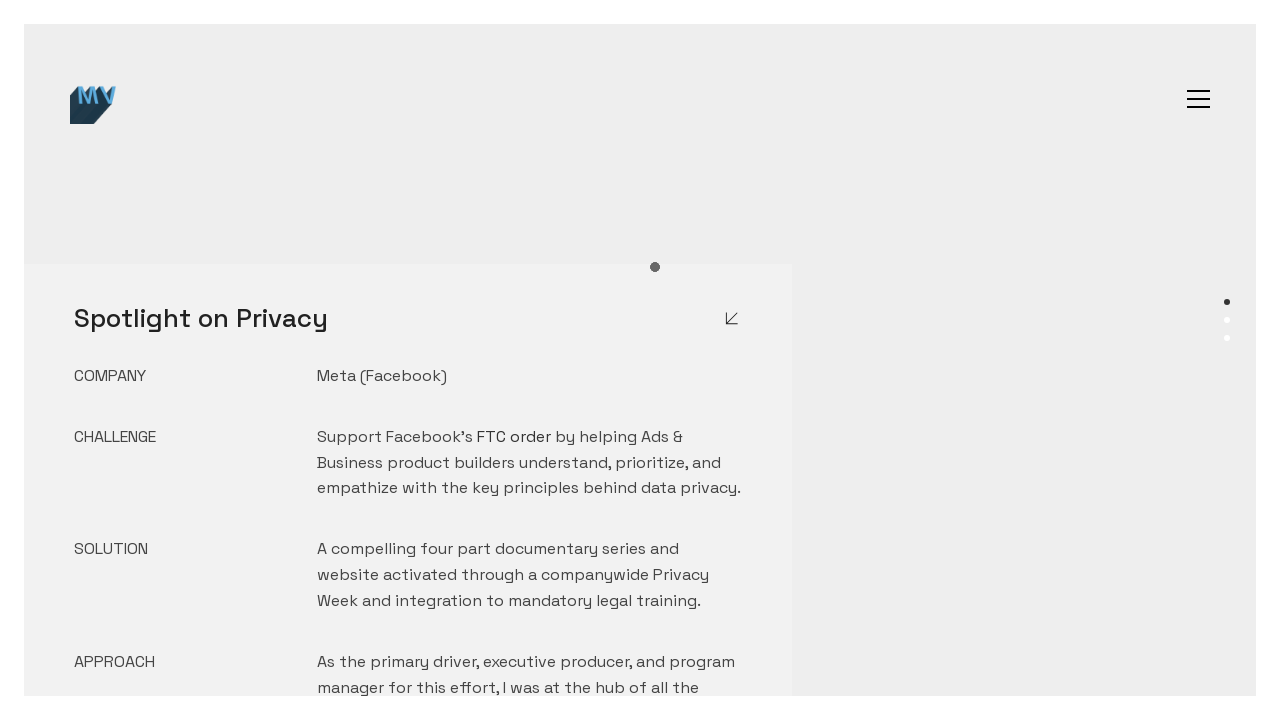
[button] (1198, 99)
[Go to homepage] (95, 99)
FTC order (514, 436)
